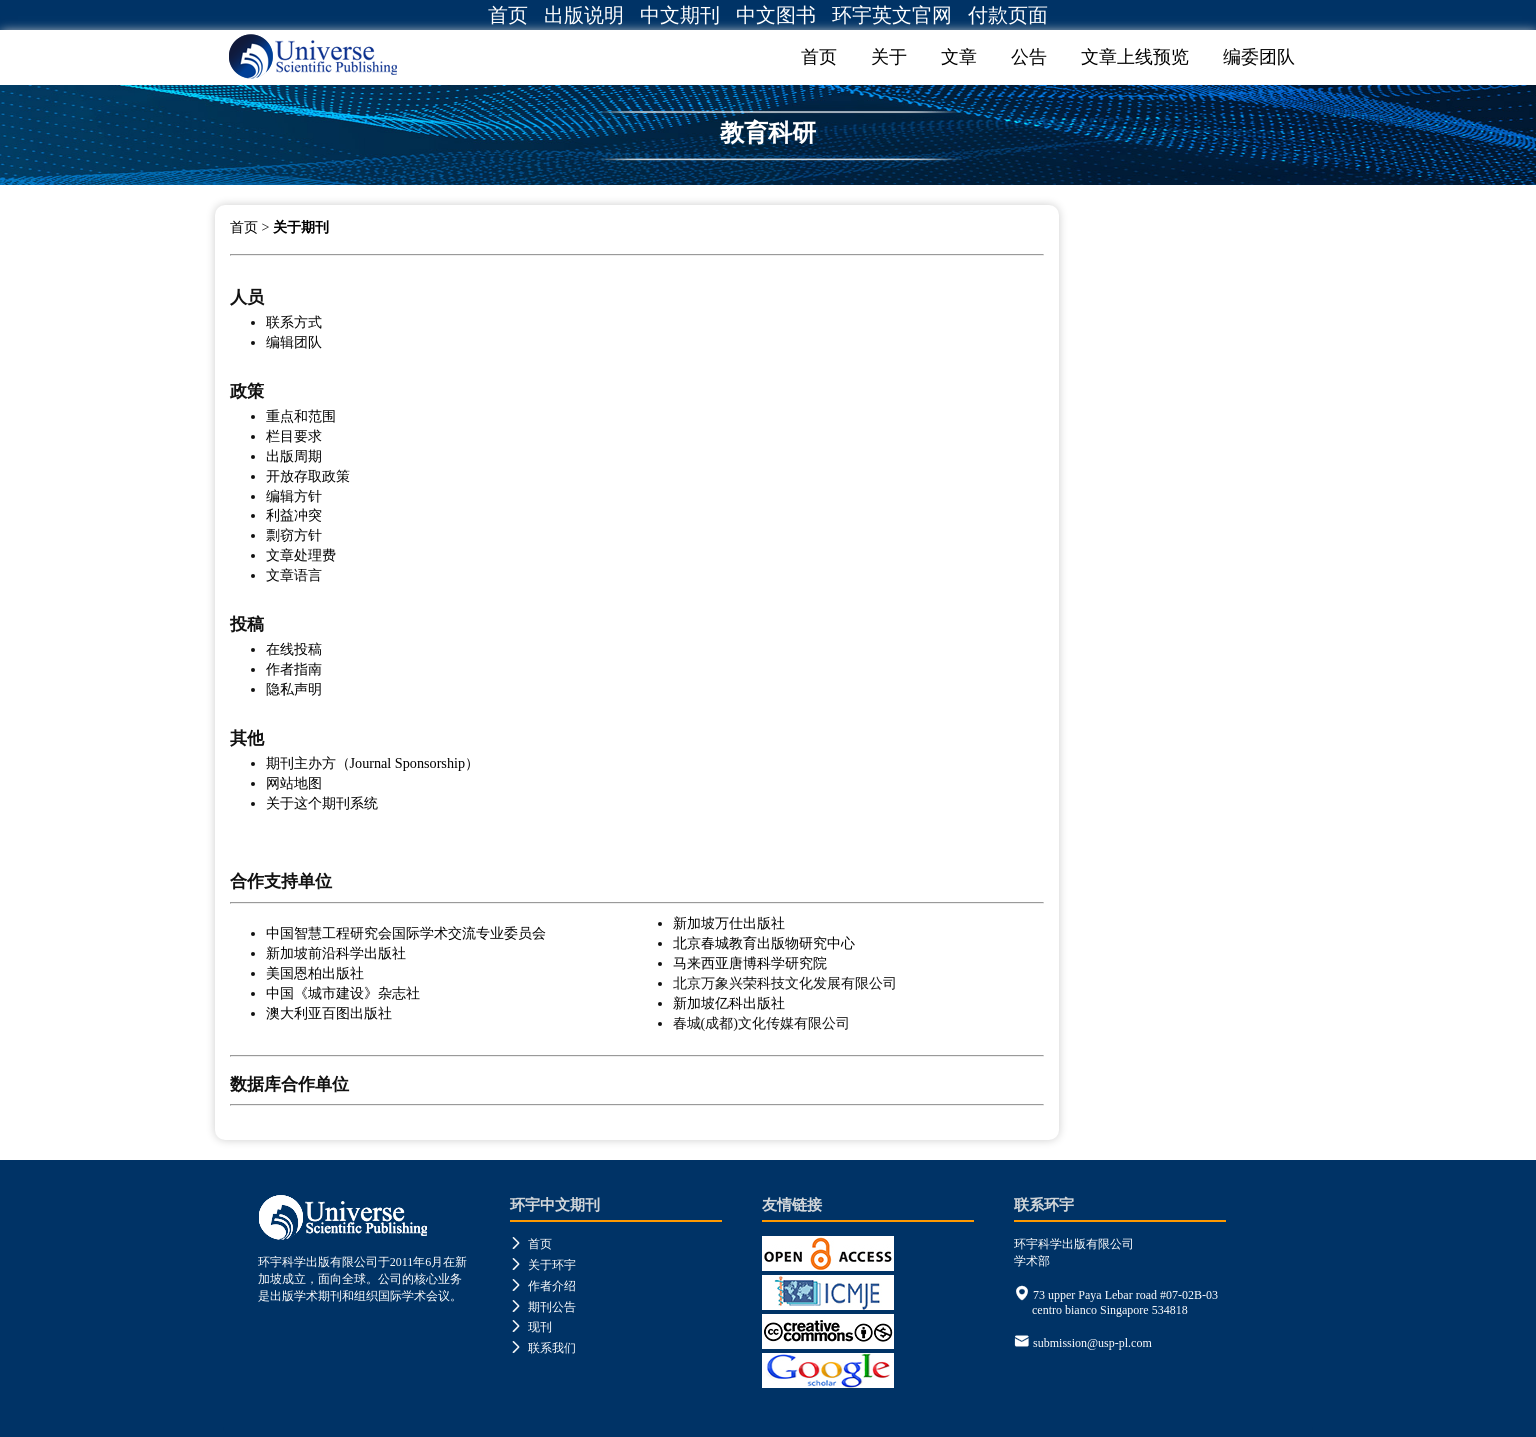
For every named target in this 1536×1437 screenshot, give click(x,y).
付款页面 (1008, 15)
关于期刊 (301, 227)
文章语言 (294, 575)
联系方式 (294, 322)
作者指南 (294, 669)
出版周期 (294, 456)
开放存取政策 (308, 476)
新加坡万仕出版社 (729, 923)
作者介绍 (543, 1286)
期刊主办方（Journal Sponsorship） (372, 763)
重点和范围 (301, 416)
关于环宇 (543, 1265)
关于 (889, 57)
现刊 (531, 1327)
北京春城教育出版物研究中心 (764, 943)
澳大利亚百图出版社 (329, 1013)
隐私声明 (294, 689)
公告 (1029, 57)
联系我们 (543, 1348)
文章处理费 (301, 555)
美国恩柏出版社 (315, 973)
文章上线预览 (1135, 57)
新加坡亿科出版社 (729, 1003)
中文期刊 (680, 15)
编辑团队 (294, 342)
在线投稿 (294, 649)
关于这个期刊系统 (322, 803)
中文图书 (776, 15)
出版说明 (584, 15)
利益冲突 (294, 515)
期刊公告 (543, 1307)
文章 (959, 57)
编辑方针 (294, 496)
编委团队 (1259, 57)
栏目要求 (294, 436)
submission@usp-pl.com (1092, 1343)
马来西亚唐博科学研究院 (750, 963)
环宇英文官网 (892, 15)
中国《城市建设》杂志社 (343, 993)
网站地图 (294, 783)
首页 (508, 15)
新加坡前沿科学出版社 (336, 953)
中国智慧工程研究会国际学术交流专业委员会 (406, 933)
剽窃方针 (294, 535)
